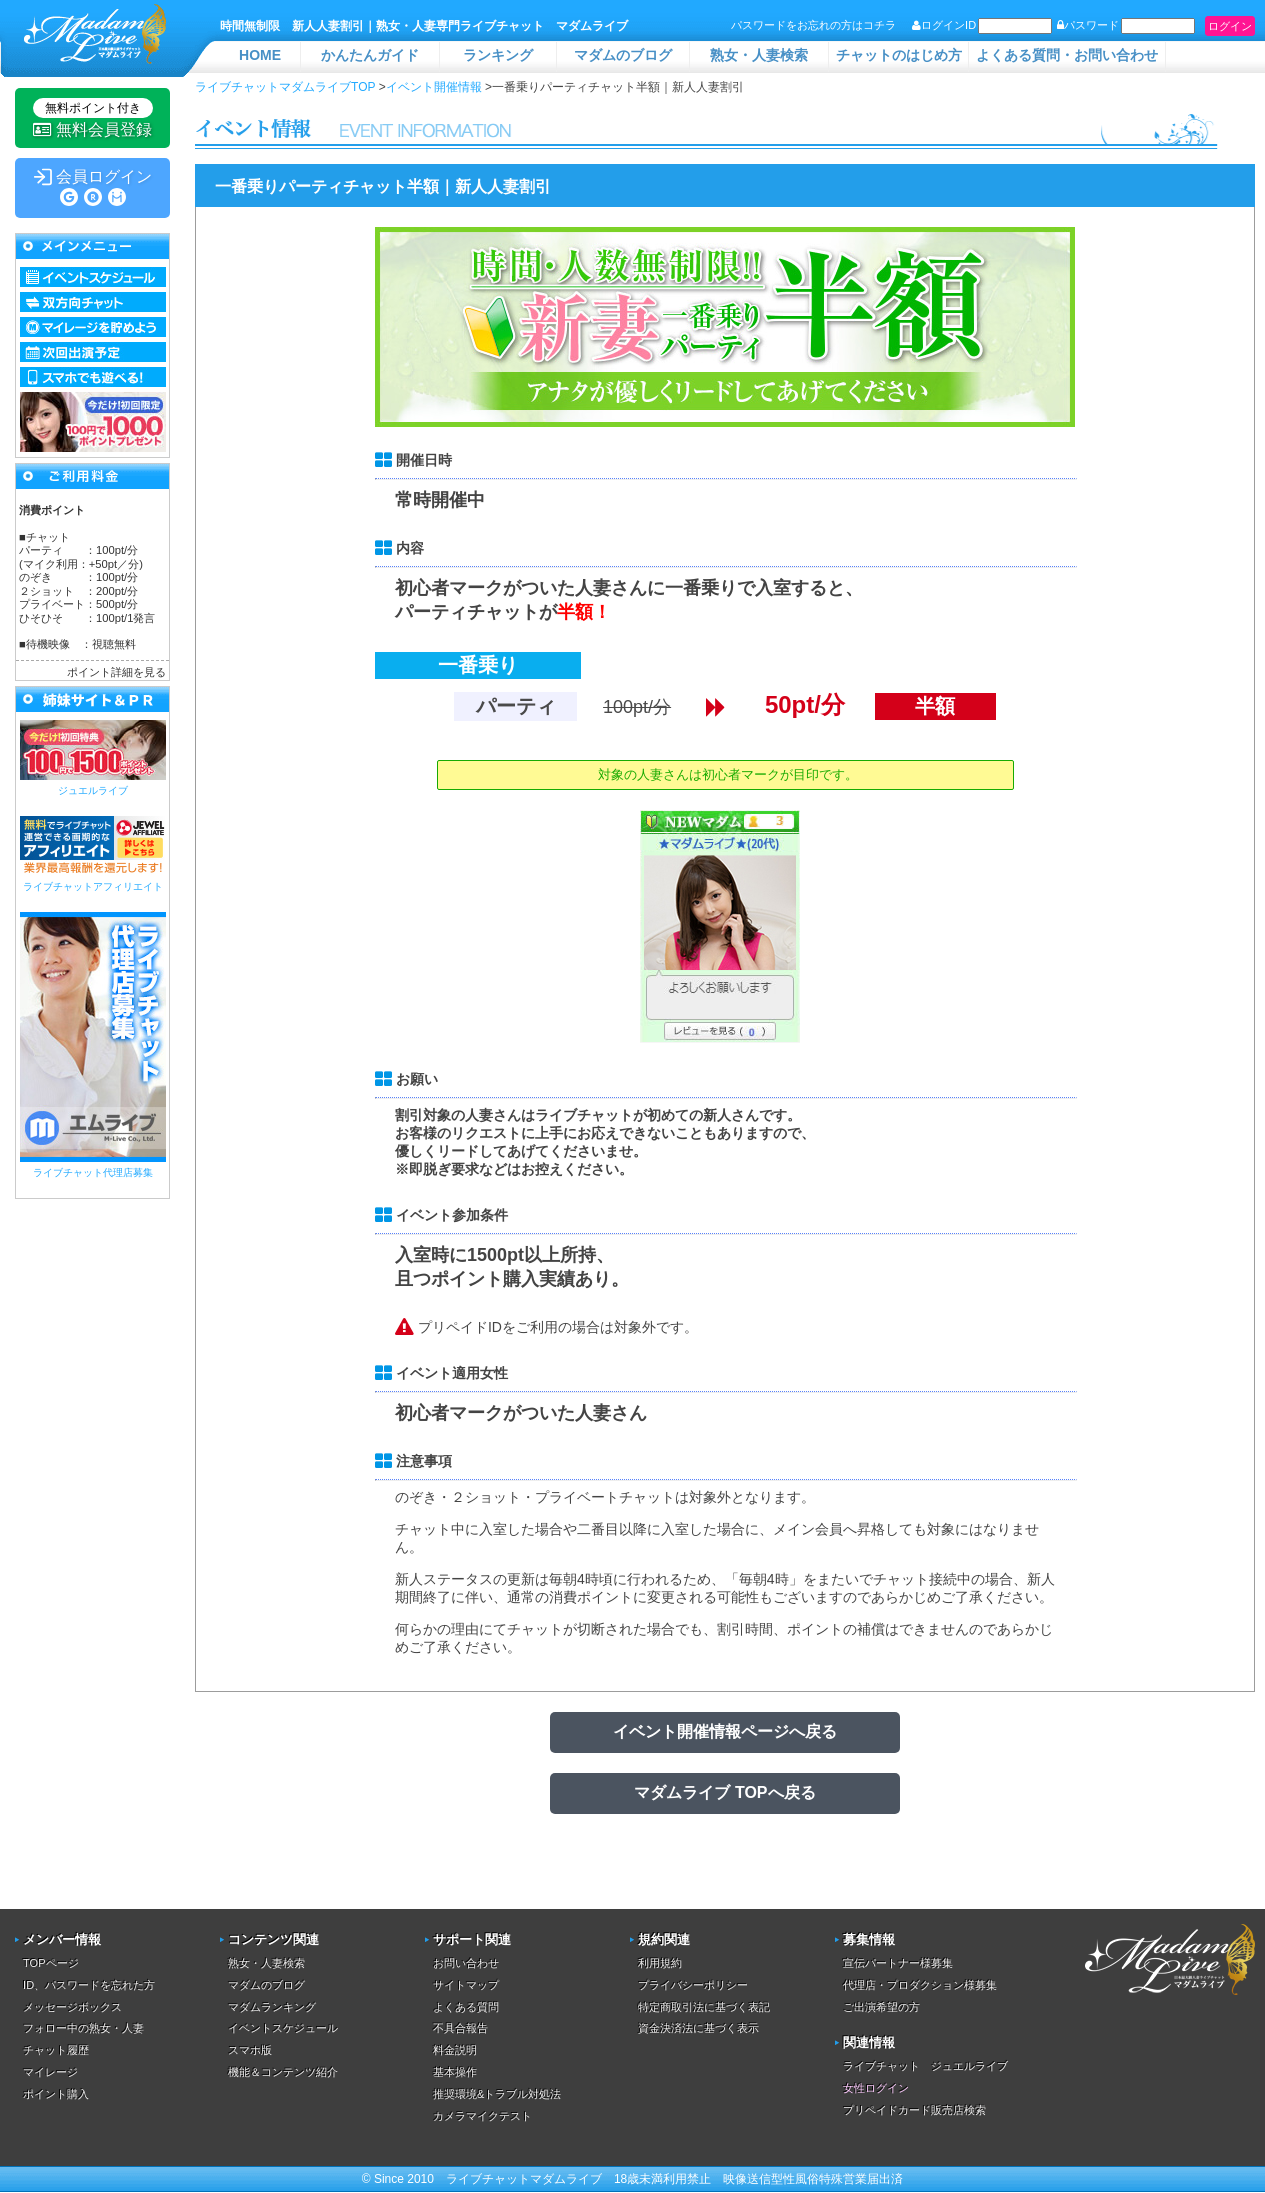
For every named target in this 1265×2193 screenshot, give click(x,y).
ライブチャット (488, 2179)
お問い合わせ (466, 1963)
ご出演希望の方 (881, 2007)
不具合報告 (460, 2028)
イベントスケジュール (283, 2028)
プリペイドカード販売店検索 (914, 2110)
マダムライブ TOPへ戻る (724, 1792)
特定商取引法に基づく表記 (704, 2007)
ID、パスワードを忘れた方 (89, 1985)
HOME (260, 55)
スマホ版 (250, 2050)
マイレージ (50, 2072)
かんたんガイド (370, 55)
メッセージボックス (72, 2007)
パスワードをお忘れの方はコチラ (813, 25)
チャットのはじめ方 (899, 55)
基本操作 (455, 2072)
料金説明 (455, 2050)
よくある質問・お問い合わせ (1067, 55)
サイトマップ (466, 1985)
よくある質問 (466, 2007)
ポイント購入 (56, 2094)
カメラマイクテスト (482, 2116)
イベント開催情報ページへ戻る (725, 1731)
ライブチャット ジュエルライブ (925, 2066)
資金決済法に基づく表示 (698, 2028)
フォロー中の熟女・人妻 (83, 2028)
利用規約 (660, 1963)
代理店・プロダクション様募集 (920, 1985)
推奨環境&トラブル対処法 (497, 2094)
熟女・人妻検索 (759, 55)
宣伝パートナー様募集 (898, 1963)
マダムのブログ (623, 55)
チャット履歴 (56, 2050)
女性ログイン (876, 2088)
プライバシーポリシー (693, 1985)
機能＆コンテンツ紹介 (283, 2072)
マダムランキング (272, 2007)
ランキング (498, 55)
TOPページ (50, 1963)
